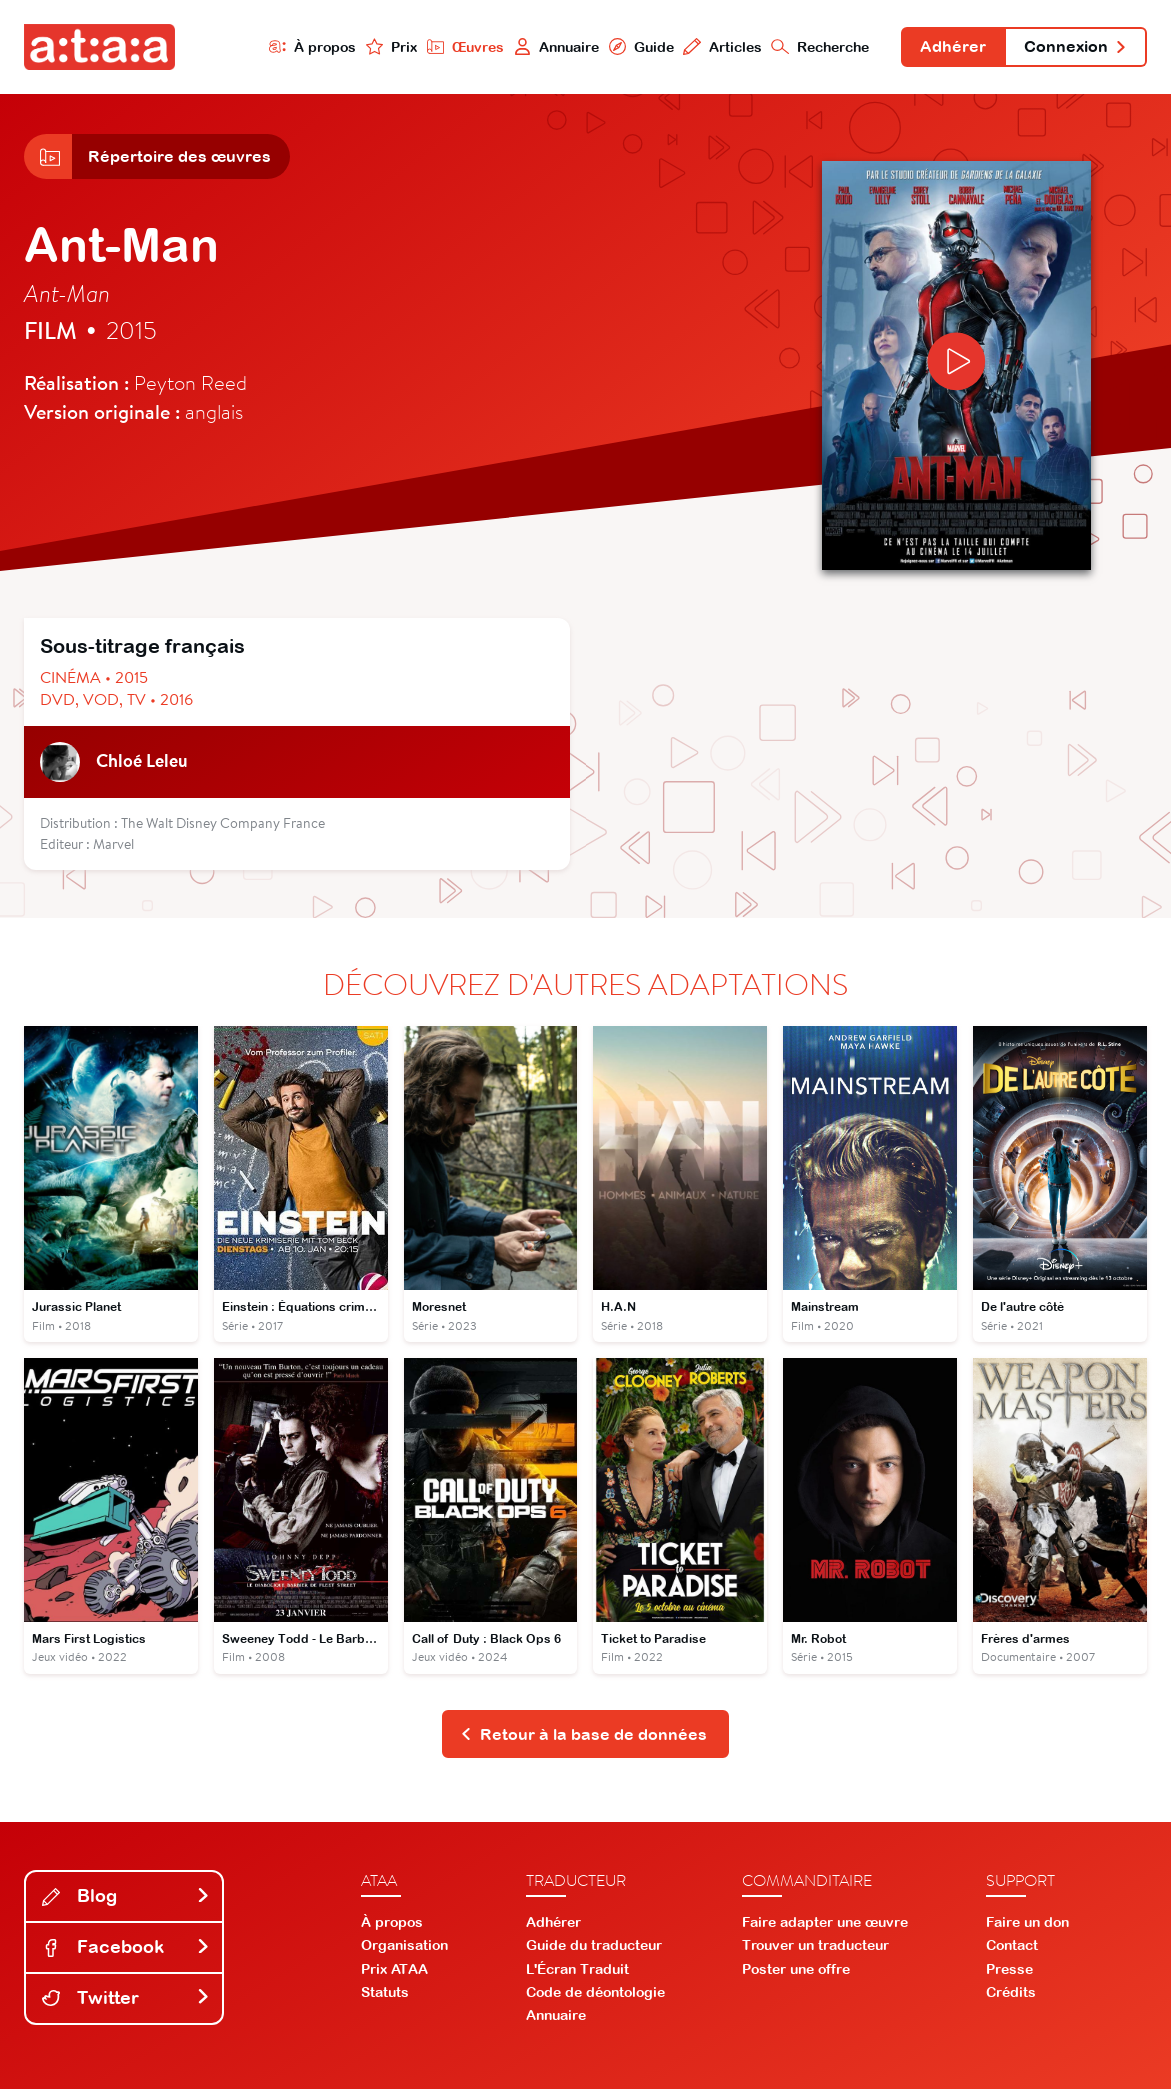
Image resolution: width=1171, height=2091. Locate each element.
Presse (1009, 1971)
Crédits (1011, 1994)
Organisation (404, 1947)
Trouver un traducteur (815, 1947)
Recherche (819, 46)
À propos (310, 46)
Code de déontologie (595, 1994)
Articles (720, 46)
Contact (1012, 1947)
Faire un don (1027, 1924)
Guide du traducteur (594, 1947)
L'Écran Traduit (577, 1971)
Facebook (126, 1948)
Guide (639, 46)
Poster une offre (796, 1971)
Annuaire (554, 46)
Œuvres (463, 46)
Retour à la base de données (583, 1735)
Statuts (385, 1994)
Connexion (1075, 48)
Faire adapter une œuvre (825, 1924)
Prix (389, 46)
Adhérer (952, 48)
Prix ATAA (394, 1971)
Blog (126, 1897)
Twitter (126, 1999)
